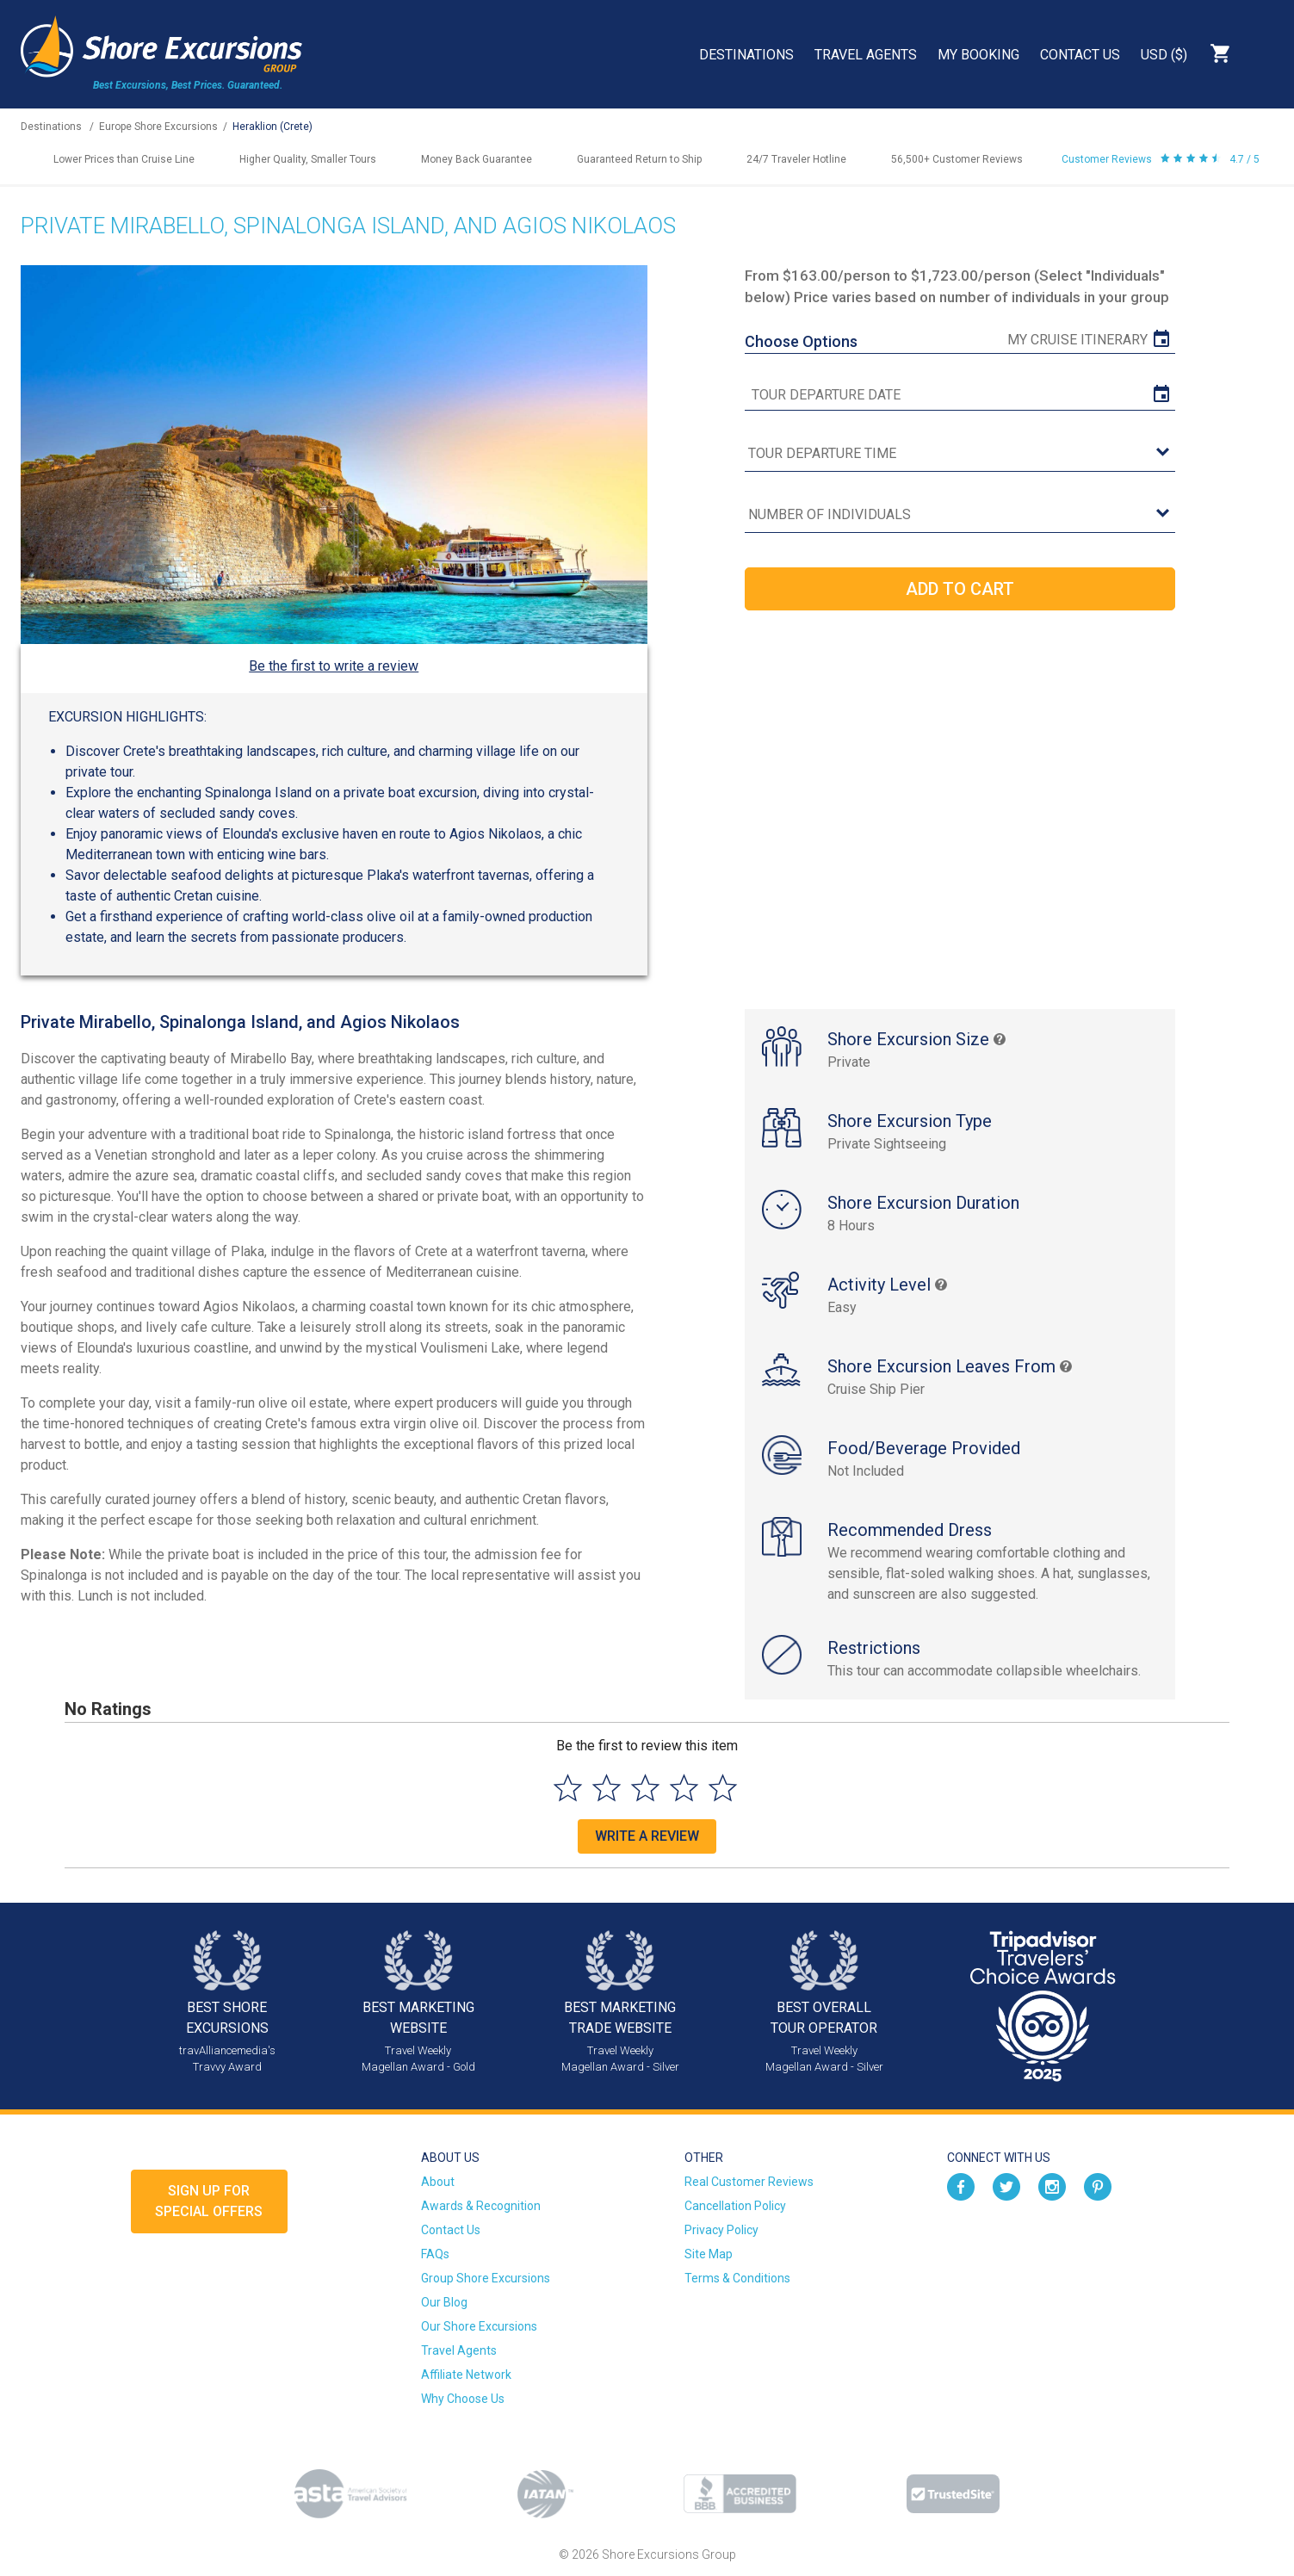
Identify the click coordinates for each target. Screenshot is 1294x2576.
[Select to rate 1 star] (567, 1787)
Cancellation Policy (735, 2206)
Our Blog (444, 2302)
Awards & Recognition (481, 2206)
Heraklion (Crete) (272, 127)
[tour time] (960, 454)
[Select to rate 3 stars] (645, 1787)
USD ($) (1164, 54)
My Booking (978, 54)
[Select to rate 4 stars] (684, 1787)
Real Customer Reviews (749, 2182)
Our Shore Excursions (479, 2326)
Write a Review (647, 1836)
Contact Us (1080, 54)
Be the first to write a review (333, 666)
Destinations (746, 54)
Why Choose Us (463, 2399)
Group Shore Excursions (485, 2278)
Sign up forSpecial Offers (209, 2201)
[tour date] (960, 395)
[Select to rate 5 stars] (722, 1787)
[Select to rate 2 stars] (606, 1787)
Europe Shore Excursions (158, 127)
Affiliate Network (466, 2374)
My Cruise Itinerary (1077, 339)
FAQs (435, 2254)
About (438, 2182)
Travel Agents (865, 54)
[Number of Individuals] (960, 515)
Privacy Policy (721, 2230)
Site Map (708, 2254)
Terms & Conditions (737, 2278)
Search (1265, 53)
